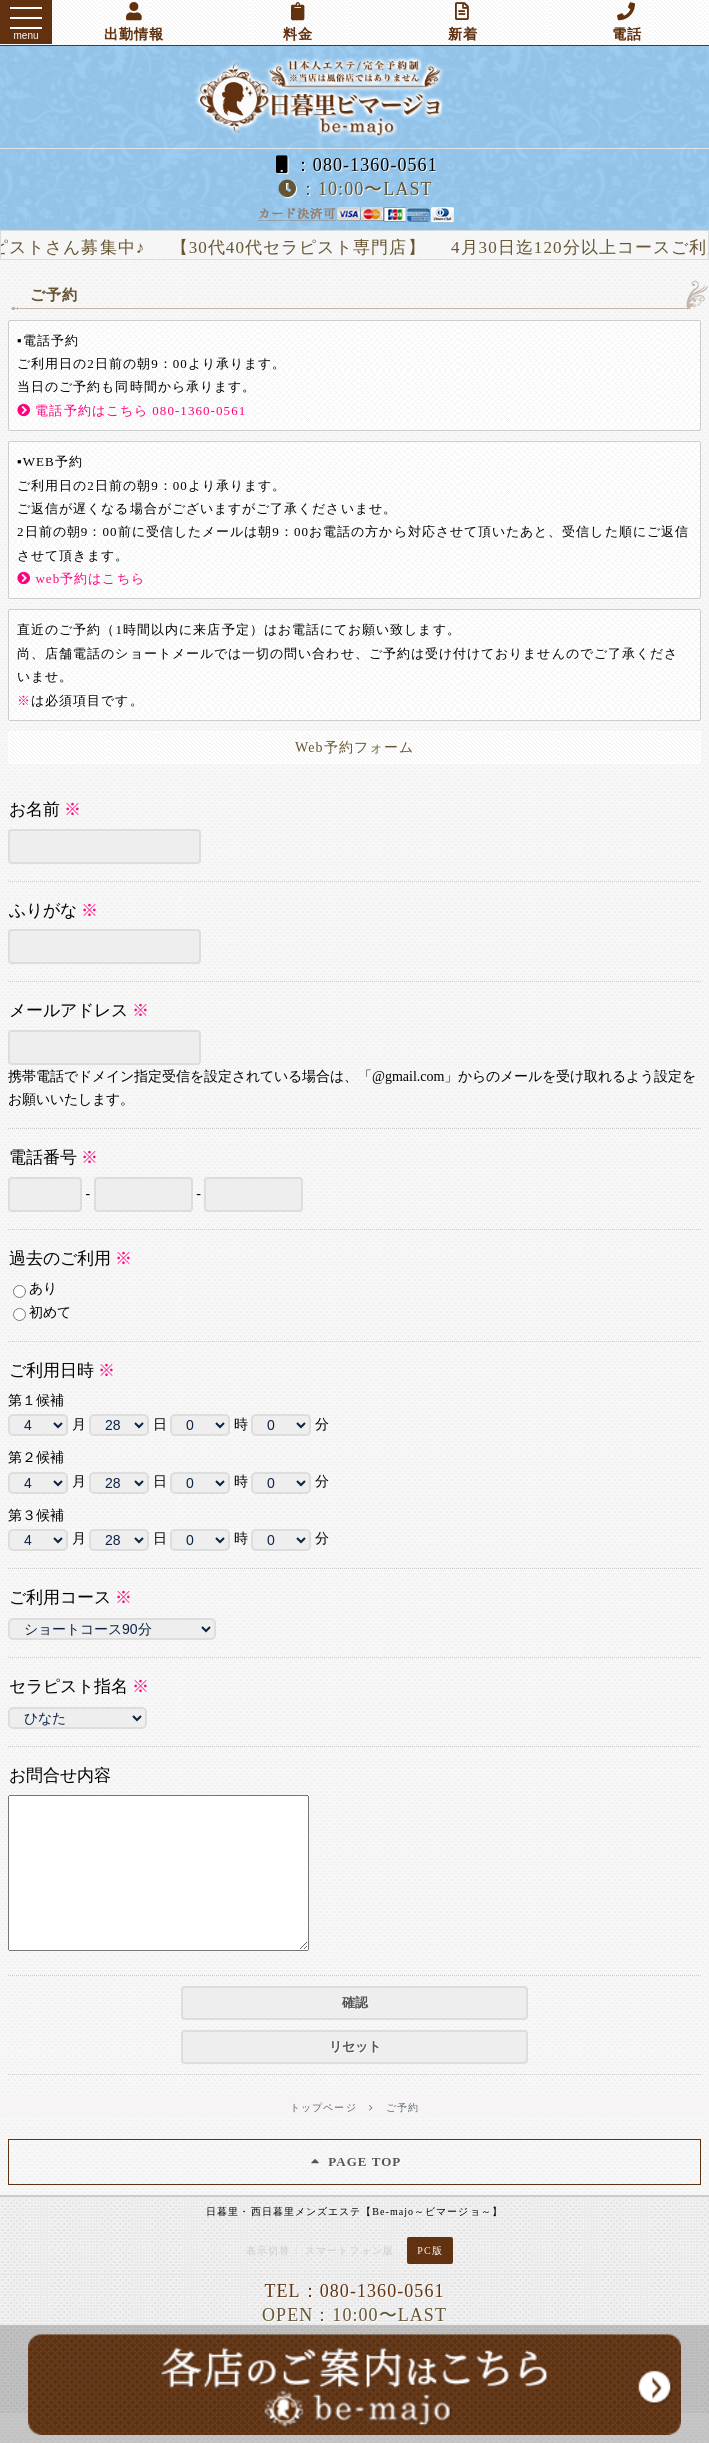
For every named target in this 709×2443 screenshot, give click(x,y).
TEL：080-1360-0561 (354, 2321)
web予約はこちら (81, 578)
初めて (42, 1313)
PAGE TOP (355, 2191)
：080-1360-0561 (354, 165)
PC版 (429, 2280)
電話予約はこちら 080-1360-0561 (131, 410)
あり (35, 1289)
